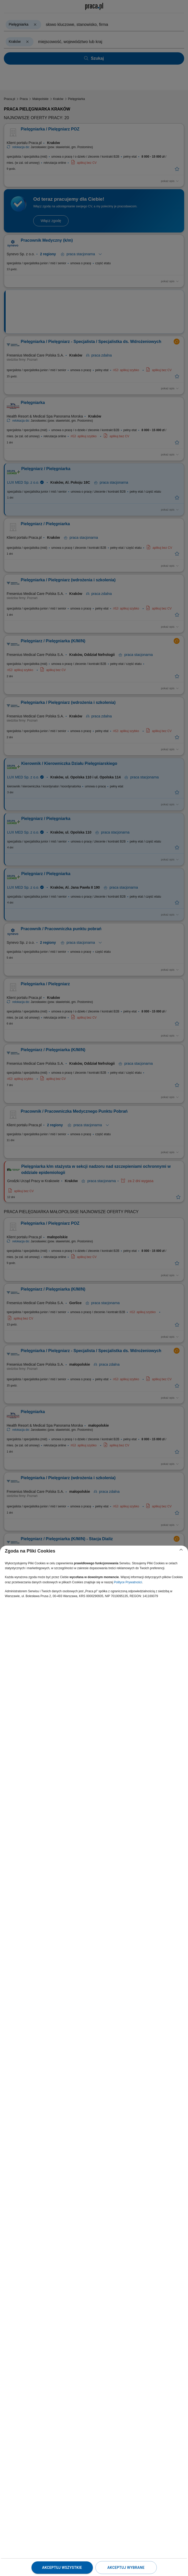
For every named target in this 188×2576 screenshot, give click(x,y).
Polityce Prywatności (128, 1582)
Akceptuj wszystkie (62, 2567)
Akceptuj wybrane (126, 2567)
